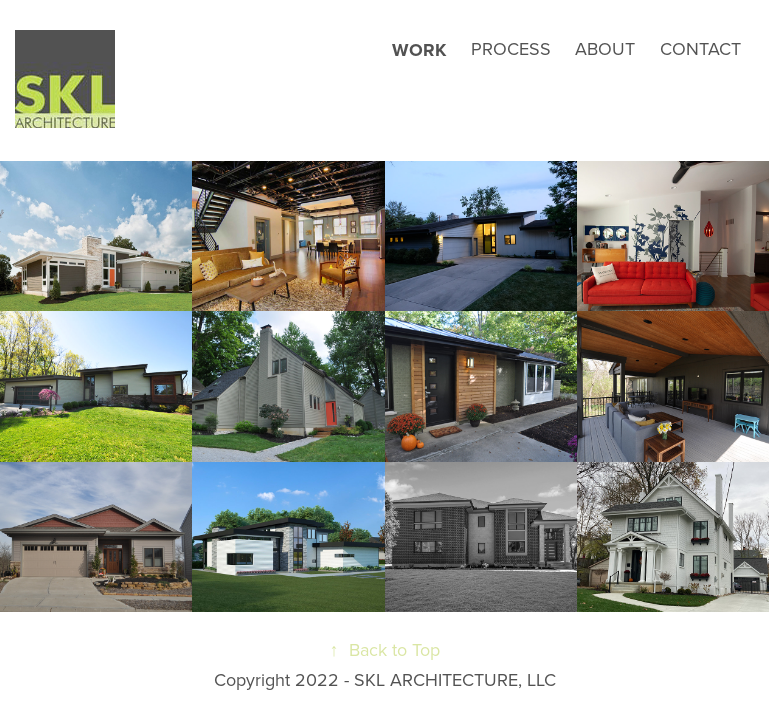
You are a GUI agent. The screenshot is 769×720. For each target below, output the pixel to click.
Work (419, 50)
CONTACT (700, 48)
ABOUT (605, 48)
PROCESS (511, 48)
